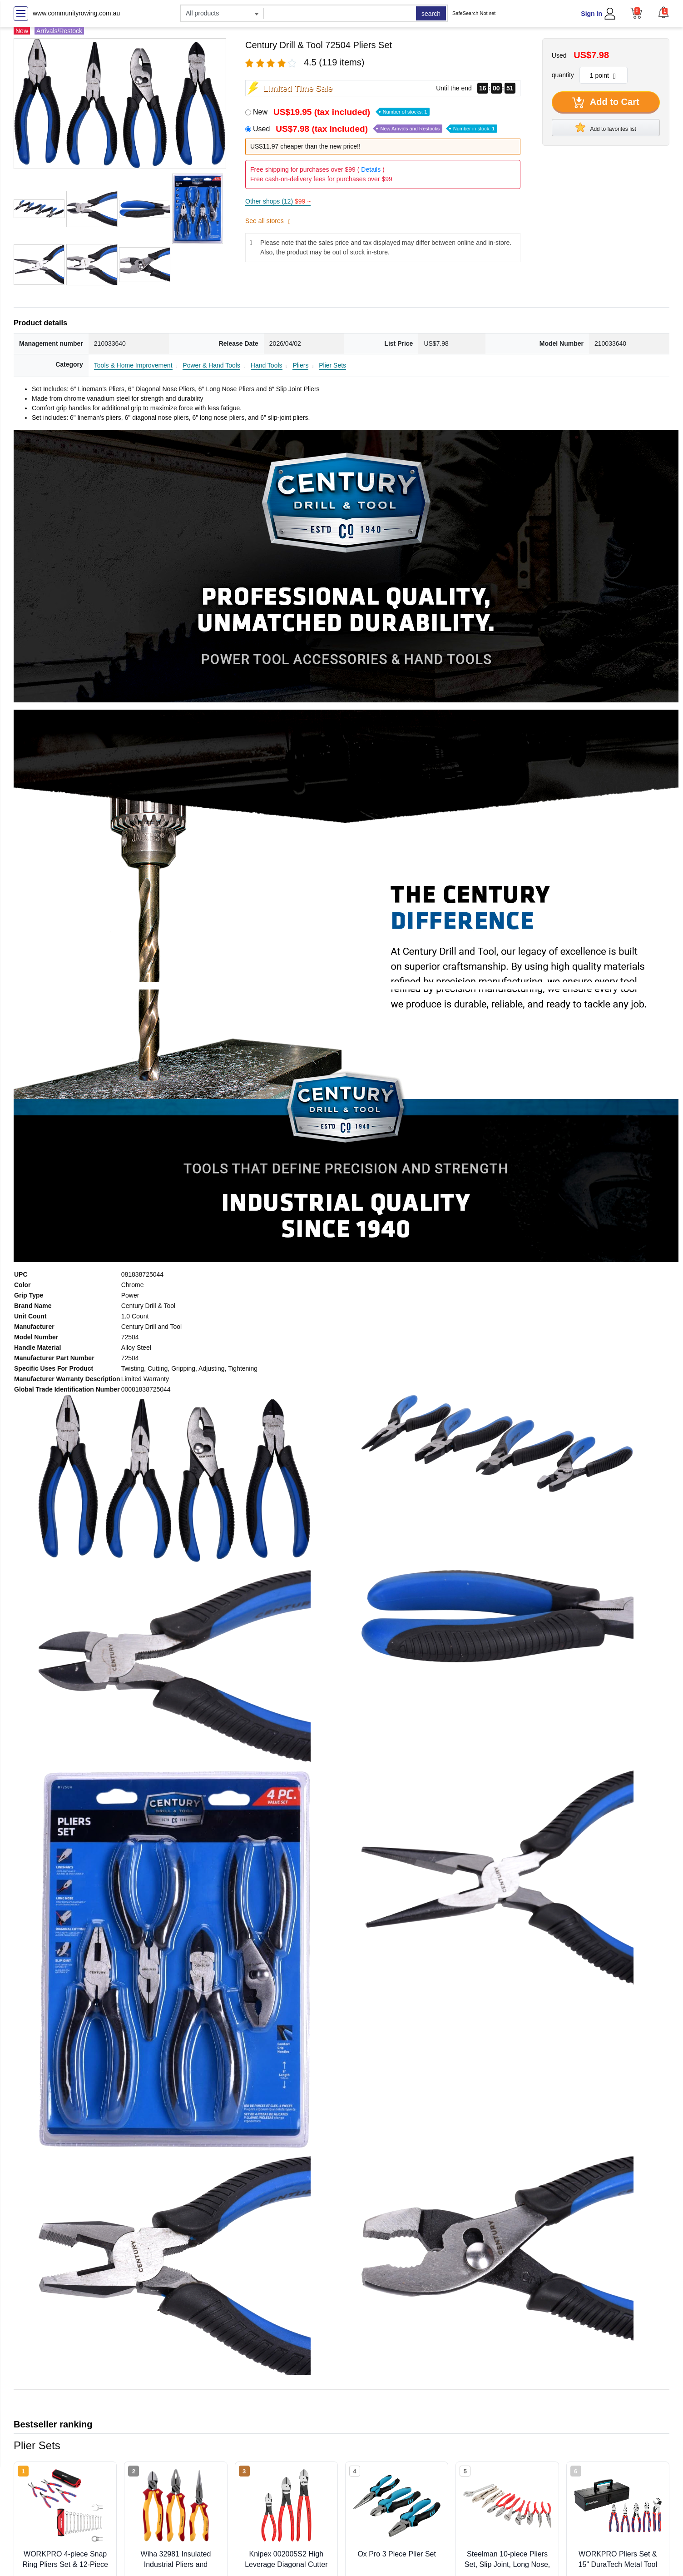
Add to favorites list (605, 127)
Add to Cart (605, 103)
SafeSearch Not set (473, 13)
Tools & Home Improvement (133, 365)
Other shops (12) (278, 201)
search (430, 13)
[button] (663, 12)
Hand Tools (266, 365)
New (341, 112)
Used (375, 129)
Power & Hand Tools (211, 365)
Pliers (300, 365)
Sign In (591, 13)
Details (371, 169)
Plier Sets (332, 365)
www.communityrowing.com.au (76, 13)
